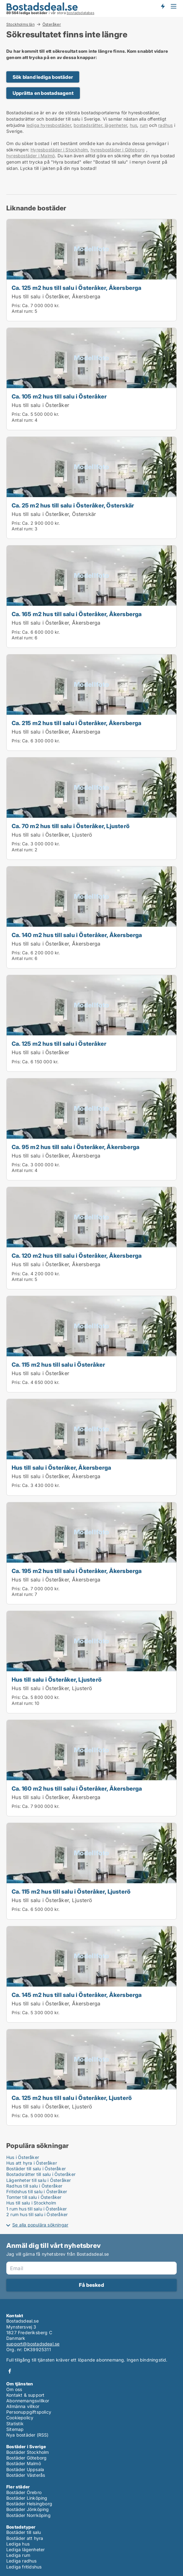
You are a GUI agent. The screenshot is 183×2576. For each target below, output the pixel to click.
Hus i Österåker (22, 2157)
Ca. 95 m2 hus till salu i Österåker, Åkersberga (75, 1146)
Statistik (15, 2423)
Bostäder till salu (23, 2532)
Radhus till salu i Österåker (34, 2185)
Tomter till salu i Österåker (34, 2197)
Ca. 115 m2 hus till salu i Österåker (58, 1364)
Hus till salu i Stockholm (31, 2202)
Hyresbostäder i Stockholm (59, 149)
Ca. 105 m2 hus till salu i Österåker (59, 396)
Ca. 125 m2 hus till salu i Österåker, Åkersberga (76, 287)
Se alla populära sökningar (40, 2224)
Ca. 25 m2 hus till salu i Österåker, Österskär (73, 505)
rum (144, 125)
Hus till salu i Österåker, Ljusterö (52, 835)
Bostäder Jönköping (27, 2509)
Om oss (14, 2389)
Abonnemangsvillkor (27, 2400)
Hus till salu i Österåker (40, 405)
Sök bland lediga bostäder (43, 77)
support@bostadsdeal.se (32, 2343)
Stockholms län (20, 24)
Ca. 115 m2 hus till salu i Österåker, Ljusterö (71, 1891)
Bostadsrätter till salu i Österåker (40, 2174)
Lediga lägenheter (25, 2549)
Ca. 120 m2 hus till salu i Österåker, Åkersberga (77, 1255)
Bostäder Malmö (23, 2463)
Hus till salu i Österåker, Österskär (54, 514)
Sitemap (15, 2429)
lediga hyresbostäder (48, 125)
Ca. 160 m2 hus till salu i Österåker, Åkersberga (77, 1788)
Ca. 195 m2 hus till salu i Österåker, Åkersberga (77, 1570)
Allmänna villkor (22, 2406)
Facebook (9, 2371)
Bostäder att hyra (24, 2538)
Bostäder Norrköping (28, 2515)
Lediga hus (18, 2543)
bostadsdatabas (80, 13)
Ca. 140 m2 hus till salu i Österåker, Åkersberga (77, 934)
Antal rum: (22, 311)
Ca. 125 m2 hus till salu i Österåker (59, 1043)
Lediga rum (18, 2555)
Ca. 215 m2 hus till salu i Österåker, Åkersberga (76, 722)
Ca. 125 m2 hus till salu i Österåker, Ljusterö (72, 2097)
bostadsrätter (88, 125)
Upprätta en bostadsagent (43, 93)
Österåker (51, 24)
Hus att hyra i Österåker (31, 2163)
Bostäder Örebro (24, 2492)
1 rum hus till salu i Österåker (36, 2208)
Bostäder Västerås (25, 2475)
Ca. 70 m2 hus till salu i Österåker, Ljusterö (71, 825)
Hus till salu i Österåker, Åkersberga (56, 296)
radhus (165, 125)
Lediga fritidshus (24, 2566)
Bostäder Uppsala (25, 2469)
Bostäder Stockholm (27, 2452)
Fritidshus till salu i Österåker (36, 2191)
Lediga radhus (21, 2560)
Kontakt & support (25, 2395)
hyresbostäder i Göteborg (118, 149)
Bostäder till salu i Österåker (36, 2168)
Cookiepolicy (19, 2417)
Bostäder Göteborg (26, 2457)
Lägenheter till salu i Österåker (38, 2180)
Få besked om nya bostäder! (163, 6)
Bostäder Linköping (26, 2498)
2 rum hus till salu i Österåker (37, 2214)
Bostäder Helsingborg (29, 2503)
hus (133, 125)
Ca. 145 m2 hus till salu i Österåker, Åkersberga (77, 1994)
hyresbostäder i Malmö (30, 155)
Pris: (17, 305)
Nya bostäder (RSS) (27, 2435)
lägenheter (115, 125)
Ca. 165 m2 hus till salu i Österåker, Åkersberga (77, 613)
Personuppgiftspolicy (28, 2412)
